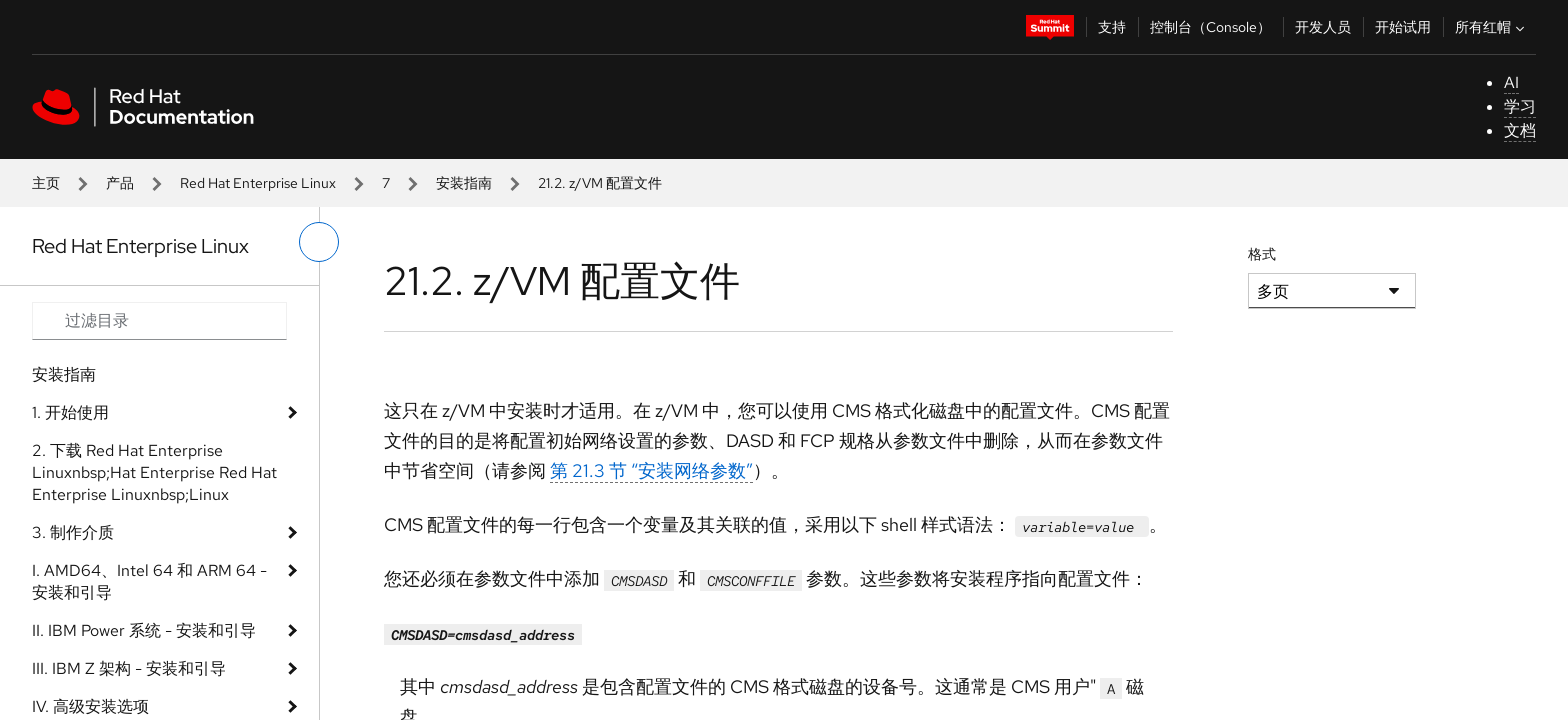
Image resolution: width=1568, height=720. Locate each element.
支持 (1112, 27)
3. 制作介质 (73, 532)
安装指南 (464, 183)
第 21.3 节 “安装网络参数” (651, 470)
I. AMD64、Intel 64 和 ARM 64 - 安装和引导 (149, 581)
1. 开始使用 (70, 412)
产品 (120, 183)
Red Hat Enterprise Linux (258, 183)
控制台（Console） (1210, 27)
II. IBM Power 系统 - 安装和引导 (144, 630)
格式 (1262, 254)
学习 (1520, 106)
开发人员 (1323, 27)
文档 (1520, 130)
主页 (46, 183)
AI (1511, 82)
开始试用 (1403, 27)
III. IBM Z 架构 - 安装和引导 (129, 668)
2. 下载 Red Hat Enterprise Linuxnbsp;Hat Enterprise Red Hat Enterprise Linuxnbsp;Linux (154, 472)
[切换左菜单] (319, 242)
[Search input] (159, 321)
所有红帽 (1492, 27)
